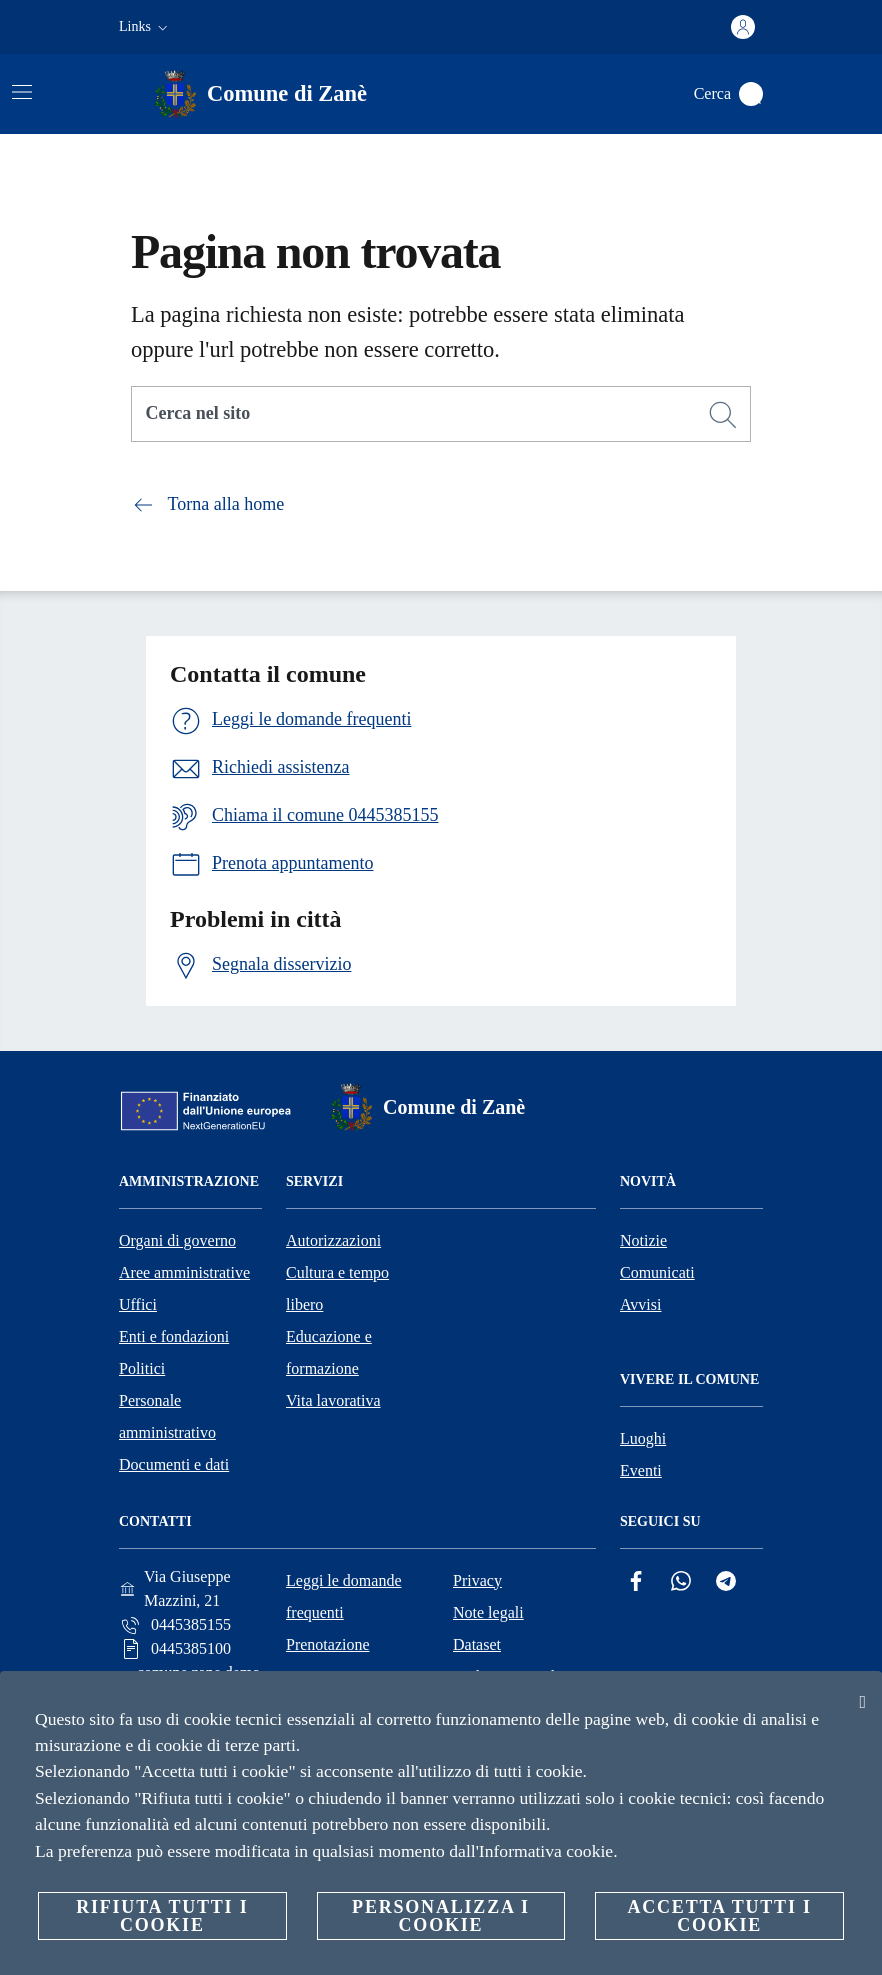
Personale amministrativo (167, 1416)
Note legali (488, 1612)
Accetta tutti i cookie (719, 1916)
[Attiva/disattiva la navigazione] (22, 92)
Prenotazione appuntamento (331, 1660)
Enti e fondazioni (174, 1336)
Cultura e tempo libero (337, 1288)
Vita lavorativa (333, 1400)
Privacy (477, 1580)
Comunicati (657, 1272)
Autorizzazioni (333, 1240)
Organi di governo (177, 1240)
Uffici (138, 1304)
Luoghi (643, 1438)
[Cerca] (751, 94)
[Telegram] (726, 1581)
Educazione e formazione (329, 1352)
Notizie (643, 1240)
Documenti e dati (174, 1464)
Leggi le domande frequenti (344, 1596)
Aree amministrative (184, 1272)
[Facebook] (636, 1581)
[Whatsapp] (681, 1581)
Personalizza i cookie (441, 1916)
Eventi (641, 1470)
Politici (142, 1368)
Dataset (477, 1644)
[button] (145, 27)
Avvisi (640, 1304)
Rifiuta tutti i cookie (162, 1916)
